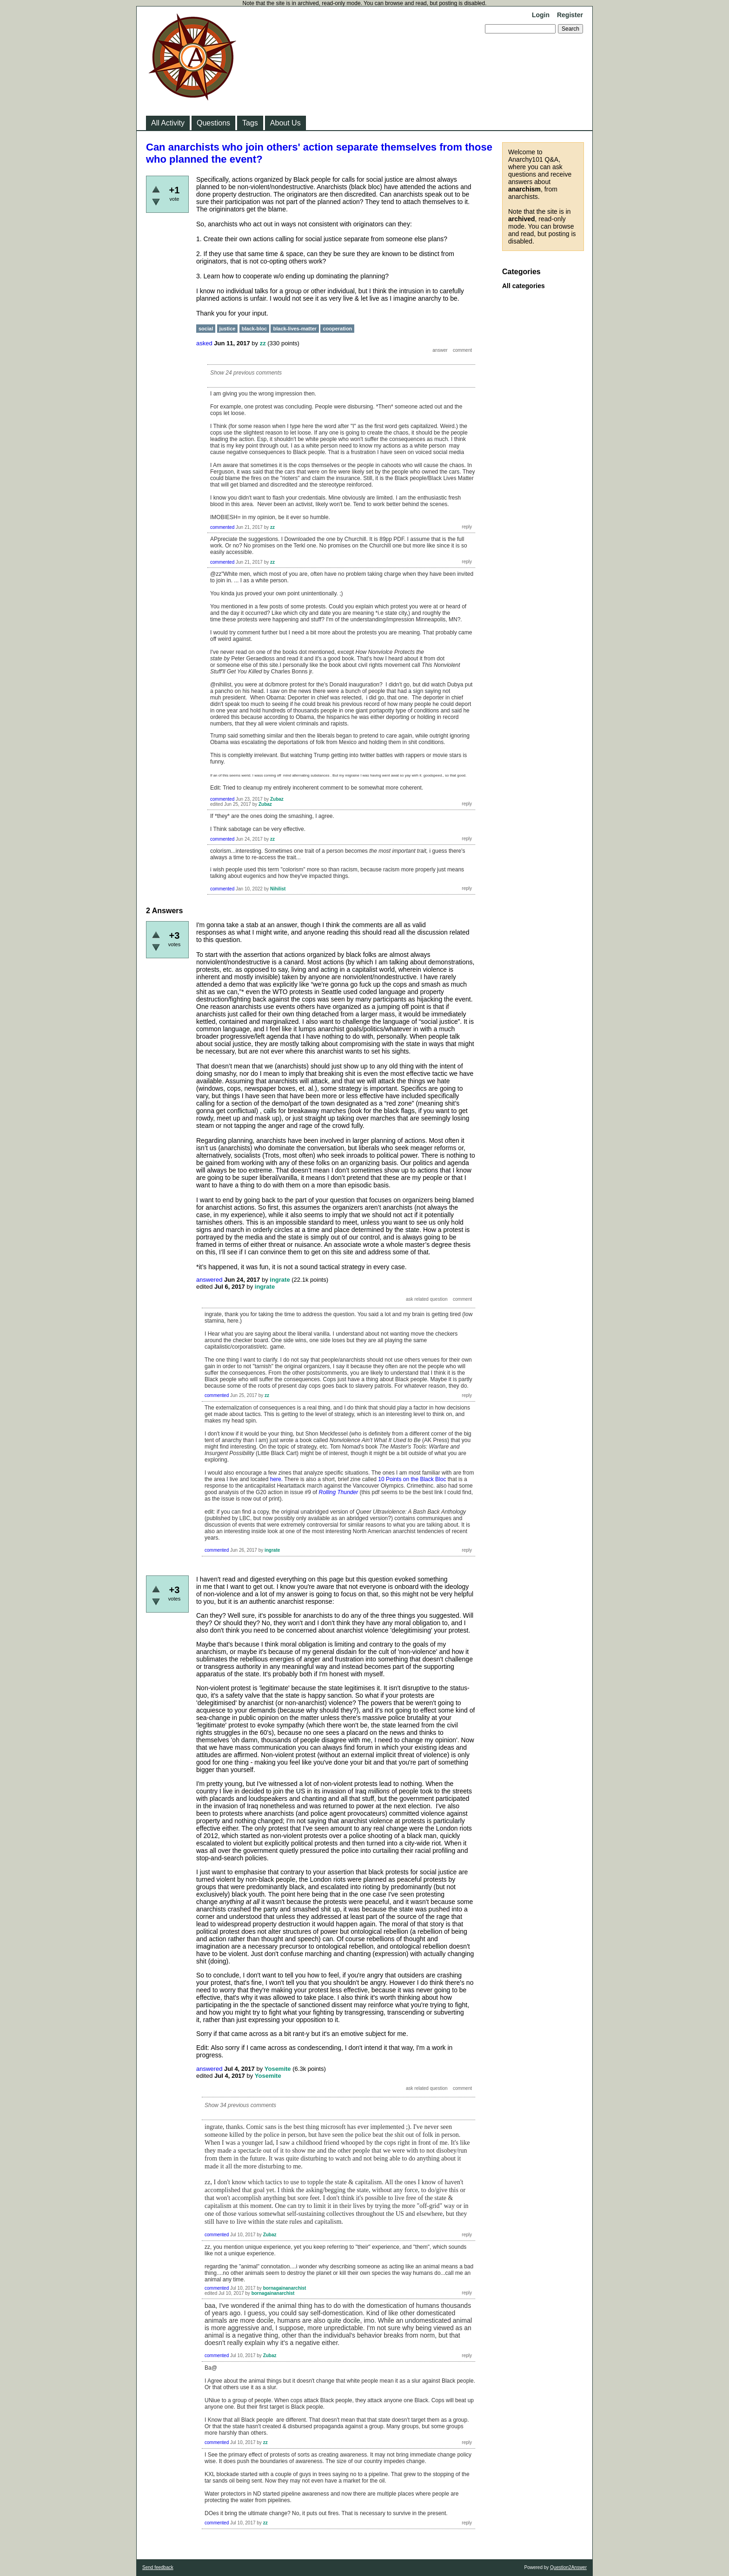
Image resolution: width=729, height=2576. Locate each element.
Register (570, 15)
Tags (250, 123)
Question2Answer (568, 2567)
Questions (213, 123)
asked (204, 343)
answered (209, 1279)
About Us (285, 123)
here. (276, 1479)
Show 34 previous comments (240, 2105)
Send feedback (157, 2567)
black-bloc (254, 328)
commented (222, 527)
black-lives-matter (295, 328)
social (206, 328)
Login (541, 15)
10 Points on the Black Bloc (412, 1479)
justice (227, 328)
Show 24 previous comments (246, 372)
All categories (523, 286)
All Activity (168, 123)
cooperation (337, 328)
